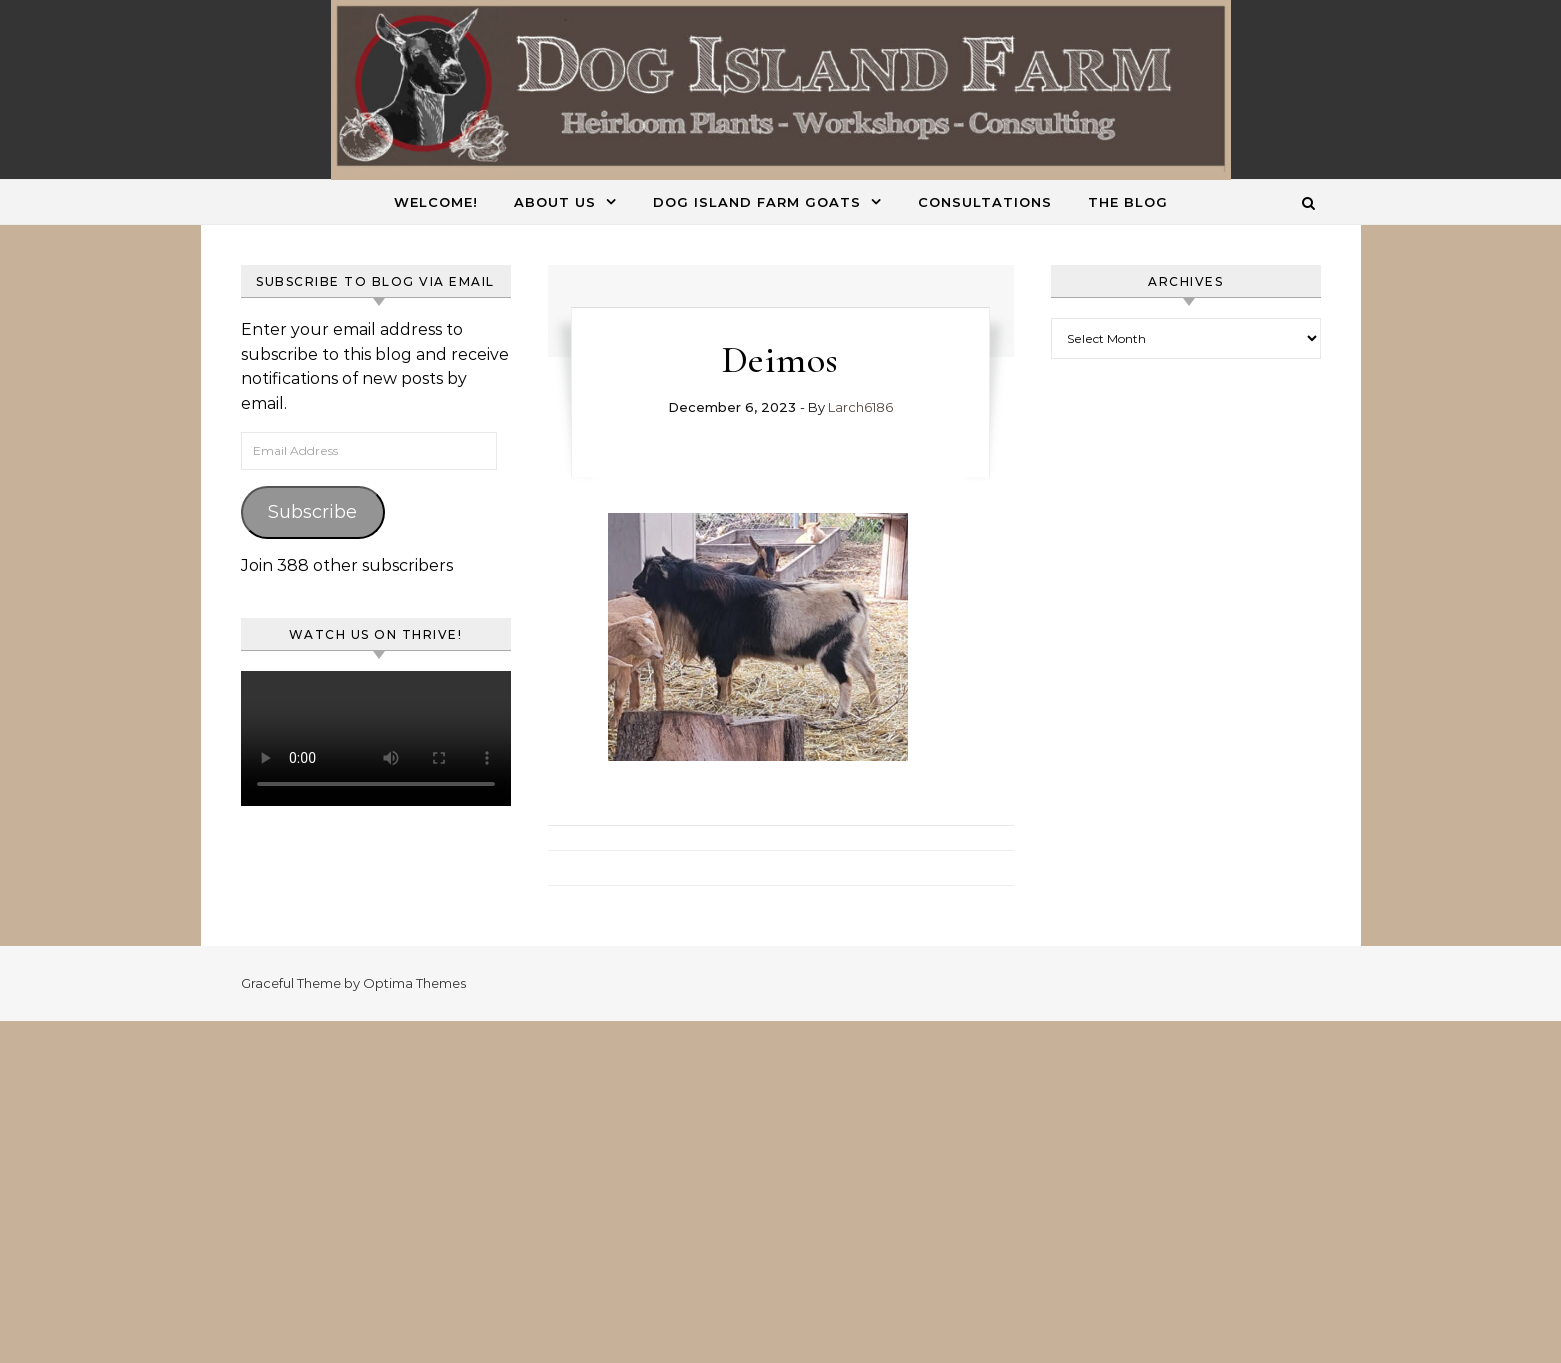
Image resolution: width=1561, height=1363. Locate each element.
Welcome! (436, 202)
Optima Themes (414, 983)
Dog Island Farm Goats (757, 202)
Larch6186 (860, 407)
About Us (555, 202)
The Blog (1128, 202)
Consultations (985, 202)
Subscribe (312, 512)
